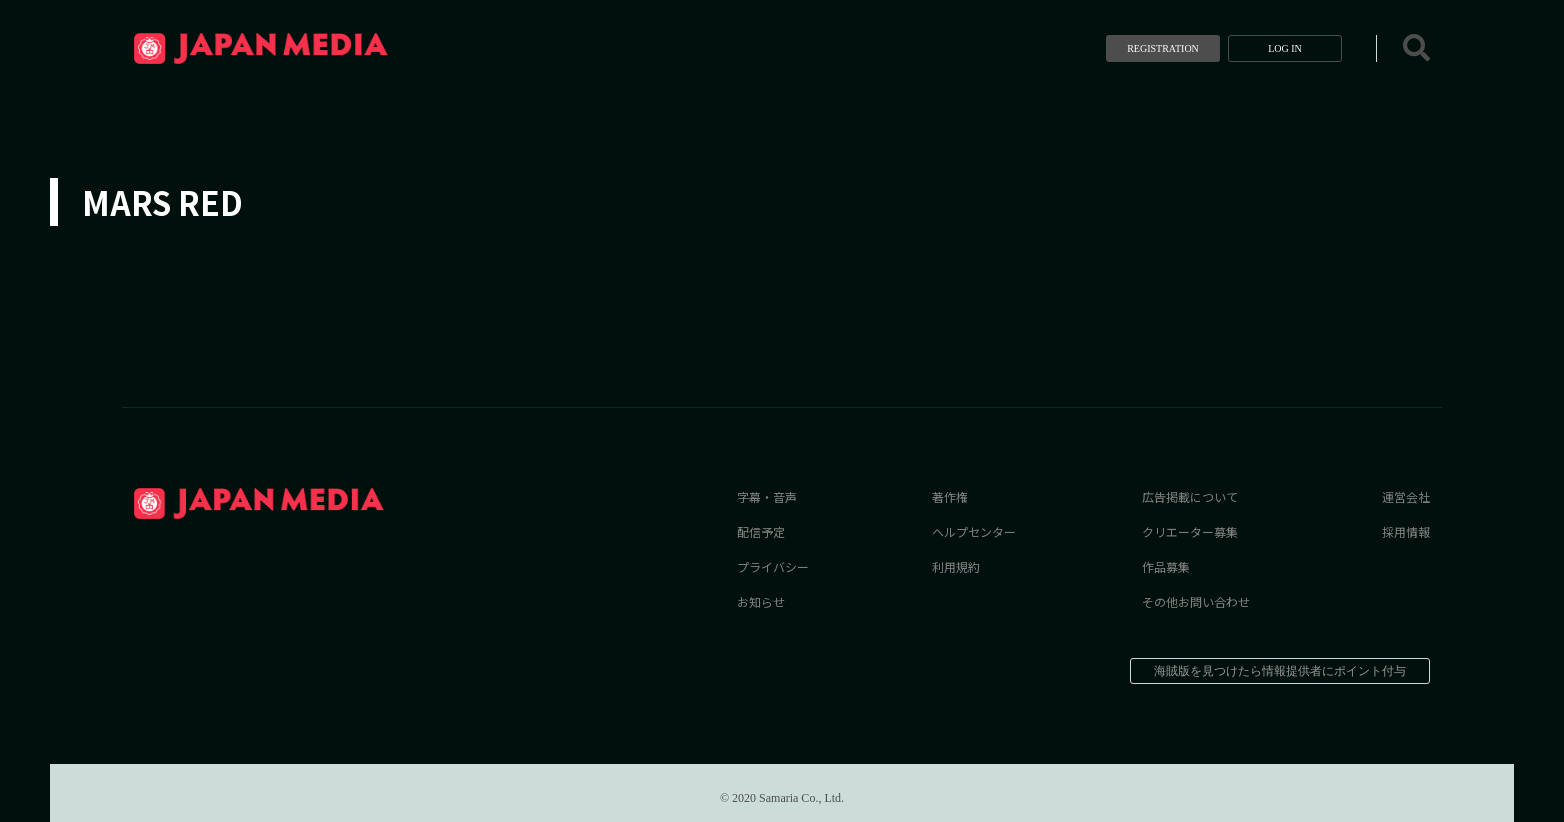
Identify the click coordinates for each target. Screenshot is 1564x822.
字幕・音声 (767, 496)
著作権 (950, 496)
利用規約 (956, 566)
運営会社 (1406, 496)
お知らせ (761, 601)
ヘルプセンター (974, 531)
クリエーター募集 (1190, 531)
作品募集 (1166, 566)
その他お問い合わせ (1196, 601)
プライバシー (773, 566)
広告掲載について (1190, 496)
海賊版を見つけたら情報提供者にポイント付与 (1280, 671)
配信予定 (761, 531)
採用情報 (1406, 531)
